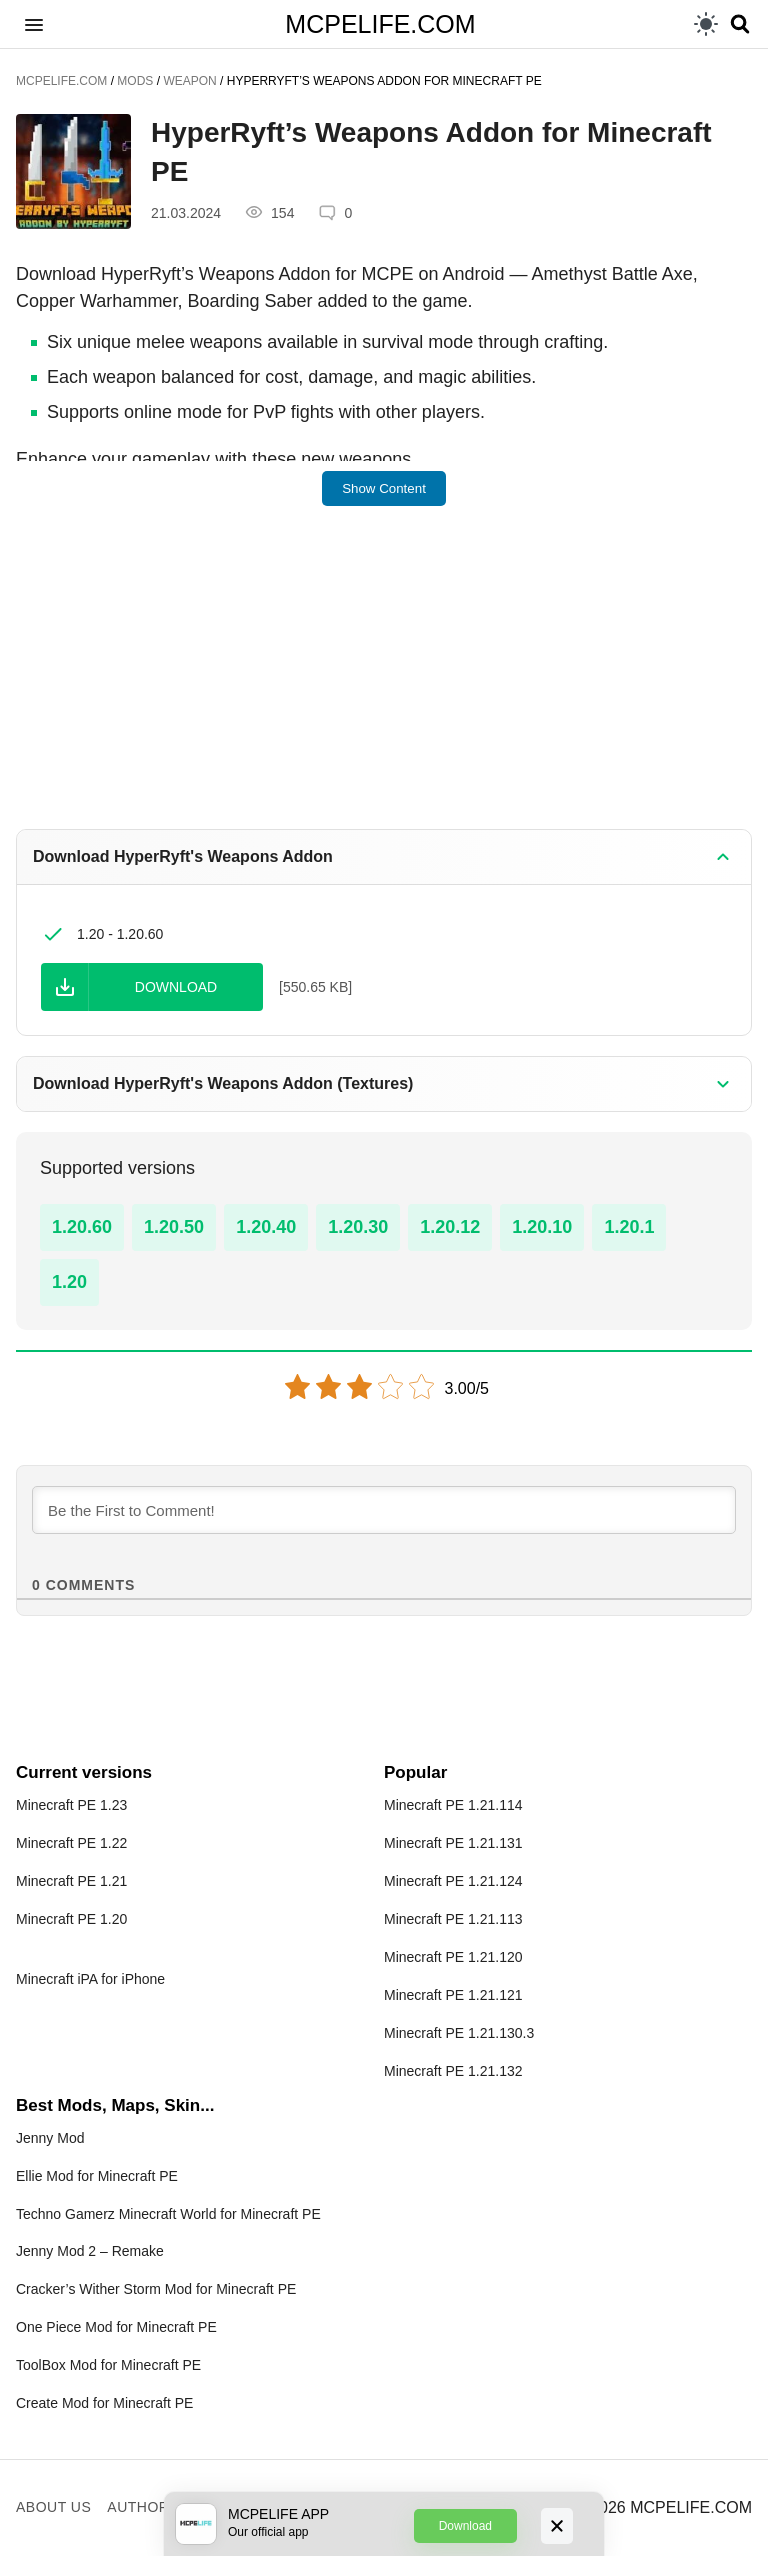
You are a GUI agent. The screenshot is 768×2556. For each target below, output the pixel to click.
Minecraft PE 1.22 (71, 1843)
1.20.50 (174, 1227)
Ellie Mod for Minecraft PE (97, 2176)
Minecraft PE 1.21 (71, 1881)
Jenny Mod (50, 2138)
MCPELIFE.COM (380, 24)
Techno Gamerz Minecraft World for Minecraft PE (168, 2214)
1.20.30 (358, 1227)
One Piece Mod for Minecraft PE (116, 2327)
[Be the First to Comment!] (384, 1510)
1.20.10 (542, 1227)
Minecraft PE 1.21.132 (453, 2071)
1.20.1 (629, 1227)
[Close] (557, 2526)
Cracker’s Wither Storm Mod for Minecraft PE (156, 2289)
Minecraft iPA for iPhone (90, 1979)
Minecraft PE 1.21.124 (453, 1881)
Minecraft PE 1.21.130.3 (459, 2033)
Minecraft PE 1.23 (71, 1805)
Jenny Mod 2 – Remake (90, 2251)
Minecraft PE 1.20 (71, 1919)
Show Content (384, 488)
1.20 (69, 1282)
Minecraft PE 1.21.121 (453, 1995)
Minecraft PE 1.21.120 (453, 1957)
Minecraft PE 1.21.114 (453, 1805)
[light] (706, 24)
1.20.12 (450, 1227)
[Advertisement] (384, 681)
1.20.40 (266, 1227)
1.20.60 (82, 1227)
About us (53, 2507)
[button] (34, 24)
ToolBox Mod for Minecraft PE (108, 2365)
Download (465, 2526)
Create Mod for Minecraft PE (104, 2403)
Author (138, 2507)
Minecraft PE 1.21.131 (453, 1843)
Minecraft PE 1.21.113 (453, 1919)
